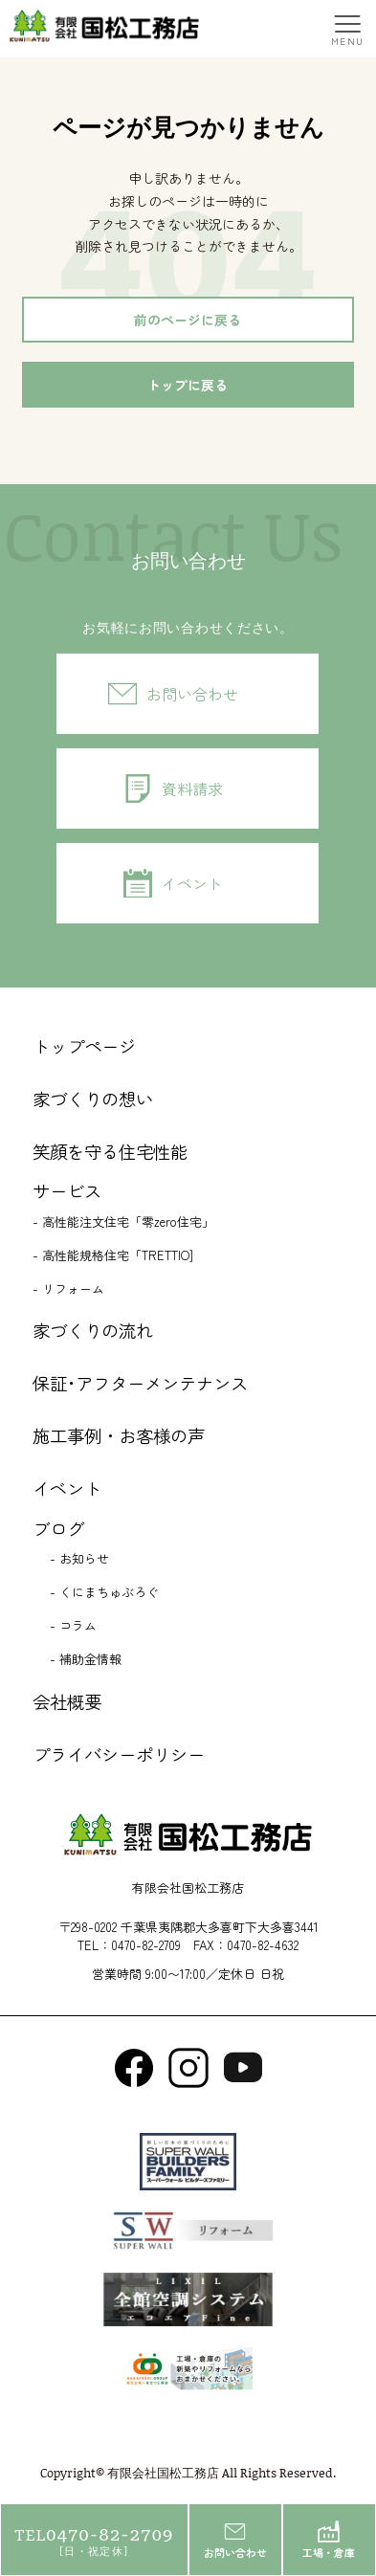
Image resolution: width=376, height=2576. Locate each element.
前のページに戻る (187, 319)
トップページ (84, 1045)
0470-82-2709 (146, 1945)
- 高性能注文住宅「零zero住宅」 (123, 1221)
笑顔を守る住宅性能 (110, 1151)
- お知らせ (79, 1558)
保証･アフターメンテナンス (140, 1382)
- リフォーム (68, 1288)
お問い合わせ (192, 693)
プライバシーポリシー (119, 1754)
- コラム (73, 1625)
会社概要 (67, 1701)
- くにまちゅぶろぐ (104, 1592)
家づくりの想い (93, 1098)
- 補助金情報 (86, 1659)
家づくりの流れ (93, 1330)
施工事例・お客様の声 (119, 1435)
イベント (192, 883)
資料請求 (192, 788)
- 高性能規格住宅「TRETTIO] (113, 1255)
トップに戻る (187, 384)
